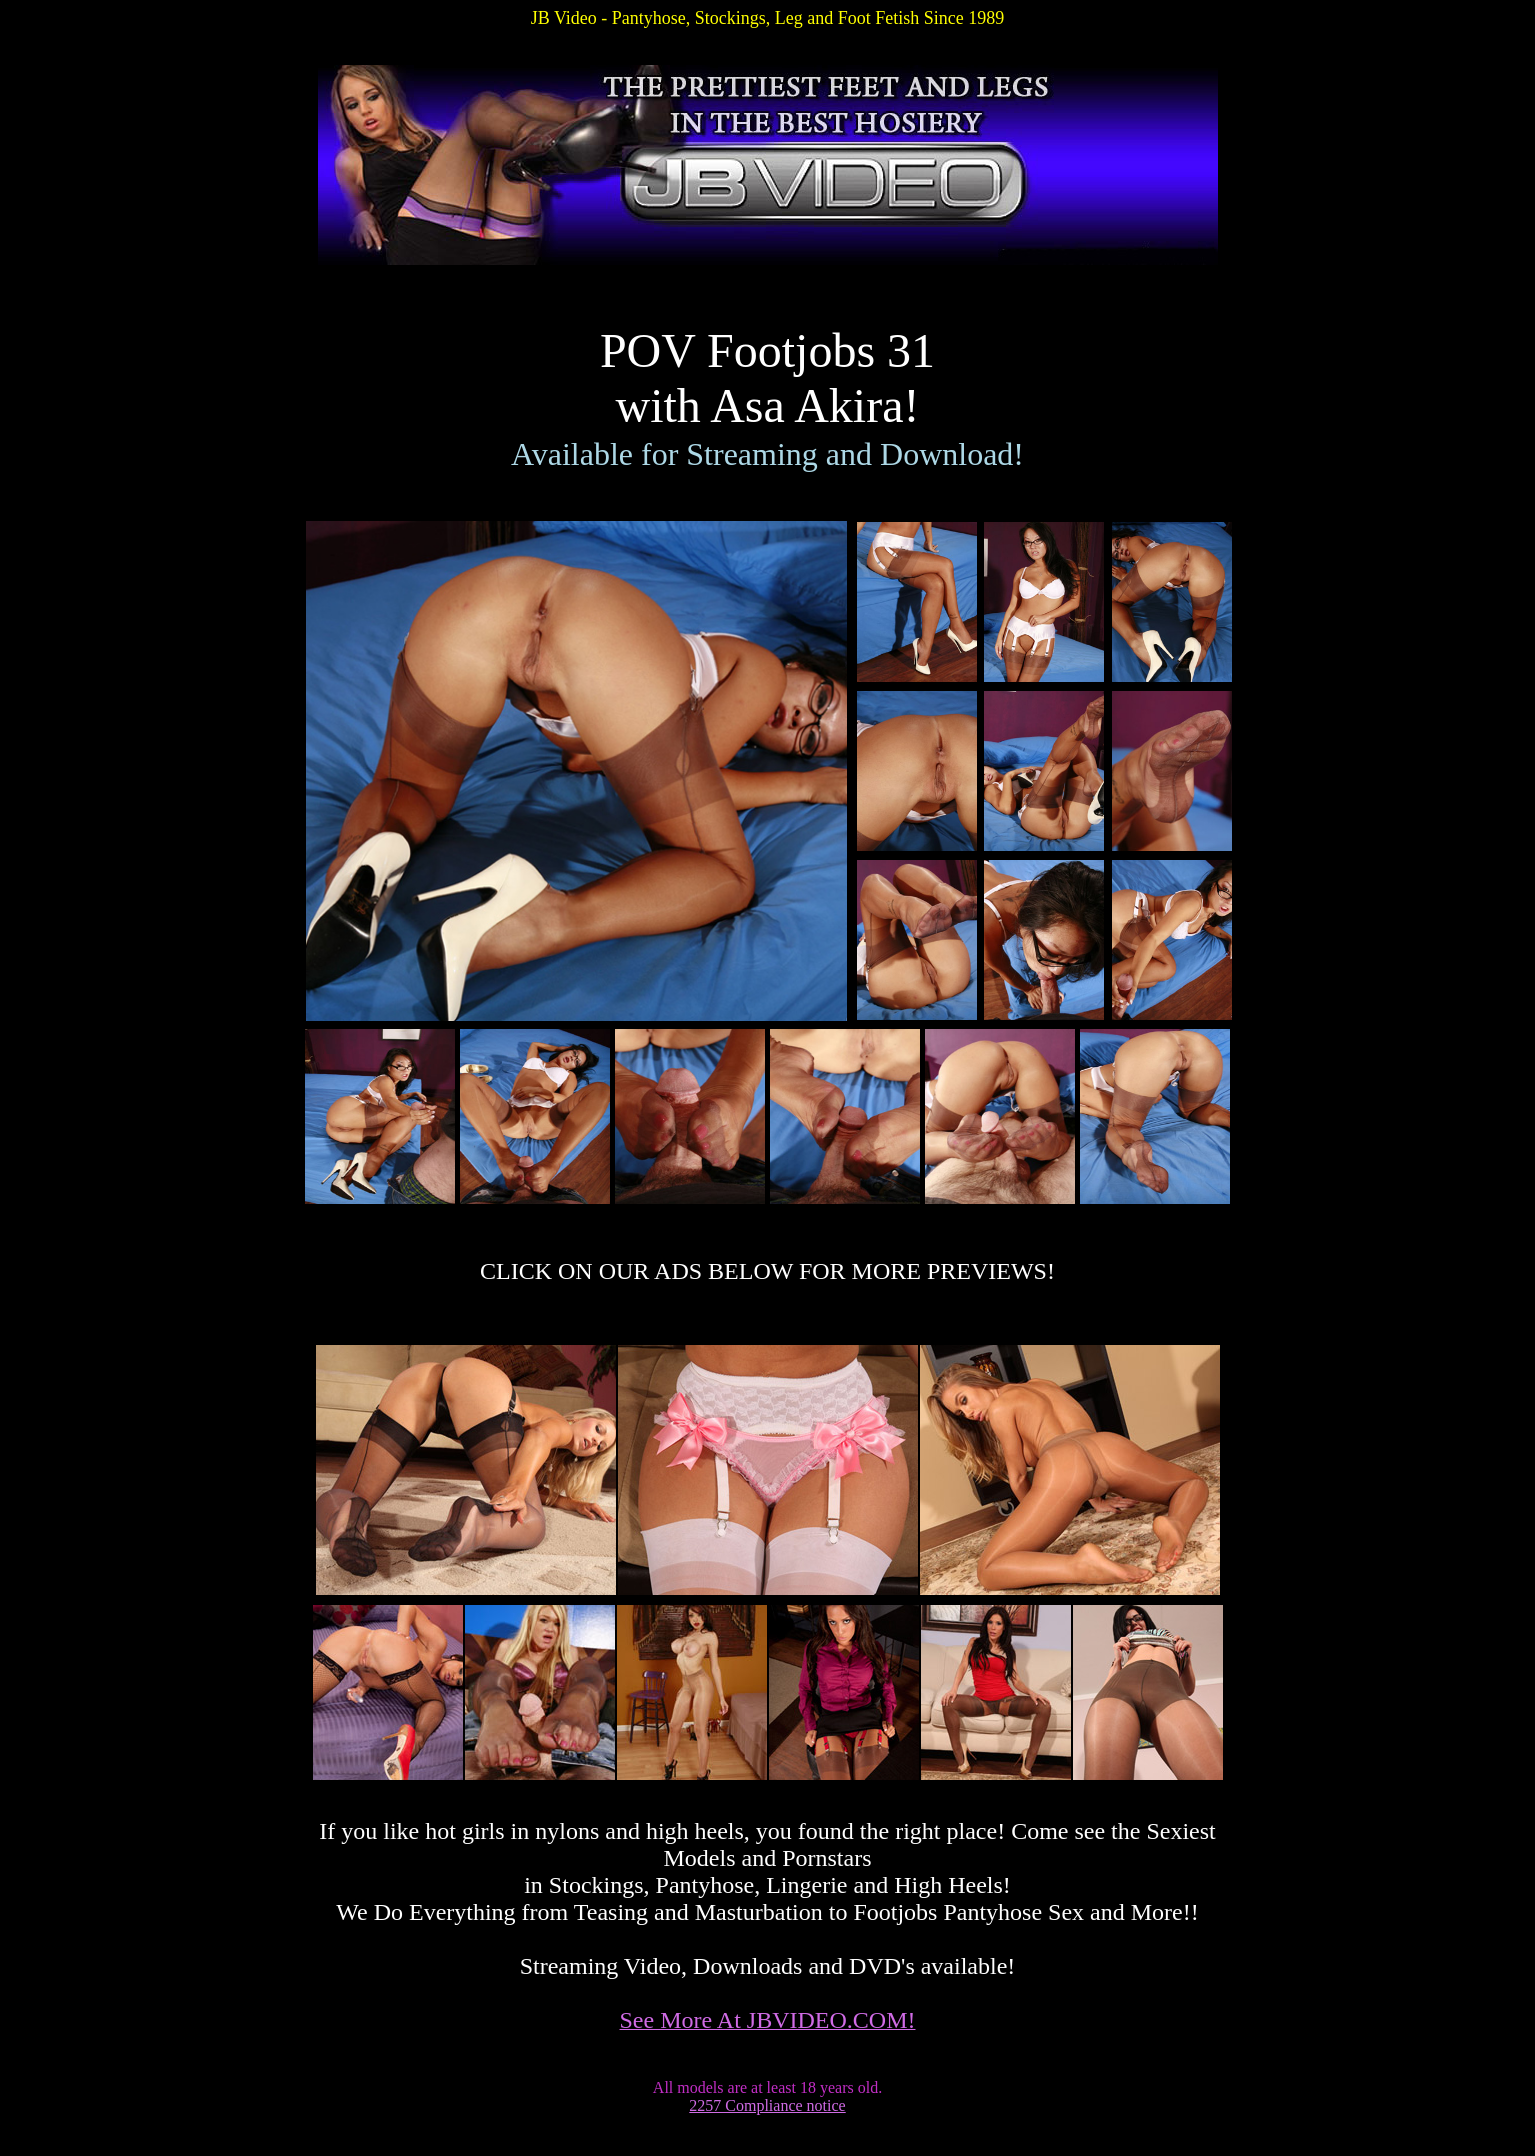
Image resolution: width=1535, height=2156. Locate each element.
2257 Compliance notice (767, 2105)
